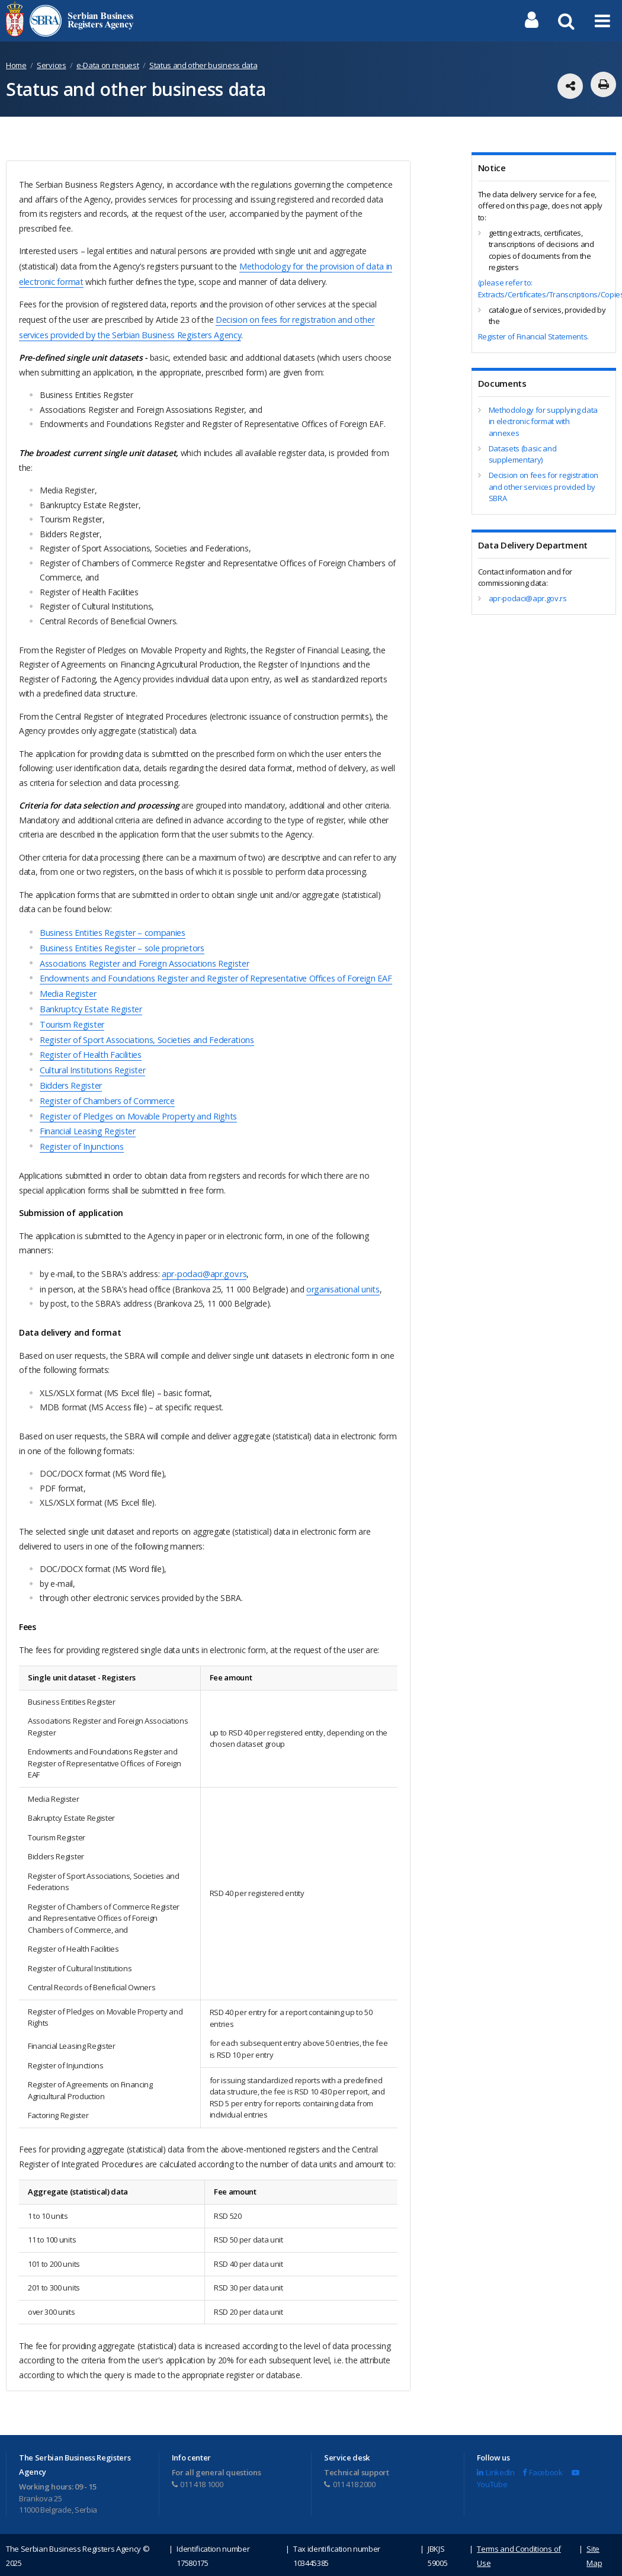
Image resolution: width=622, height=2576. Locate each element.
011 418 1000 (197, 2468)
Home (16, 65)
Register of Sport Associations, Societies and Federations (144, 1030)
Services (51, 65)
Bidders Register (70, 1074)
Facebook (542, 2456)
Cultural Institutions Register (91, 1059)
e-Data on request (107, 65)
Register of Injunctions (81, 1132)
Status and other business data (203, 65)
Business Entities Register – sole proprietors (120, 943)
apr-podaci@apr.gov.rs (202, 1258)
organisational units (342, 1273)
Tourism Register (71, 1016)
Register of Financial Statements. (533, 336)
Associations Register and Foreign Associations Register (142, 958)
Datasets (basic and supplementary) (523, 454)
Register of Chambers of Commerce (106, 1088)
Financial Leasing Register (87, 1117)
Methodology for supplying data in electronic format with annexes (543, 421)
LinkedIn (496, 2456)
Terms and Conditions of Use (519, 2539)
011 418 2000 (350, 2468)
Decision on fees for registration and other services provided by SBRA (543, 486)
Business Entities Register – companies (111, 929)
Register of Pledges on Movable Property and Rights (135, 1103)
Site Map (594, 2539)
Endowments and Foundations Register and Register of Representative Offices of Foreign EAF (212, 972)
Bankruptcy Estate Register (89, 1001)
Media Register (67, 987)
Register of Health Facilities (89, 1045)
